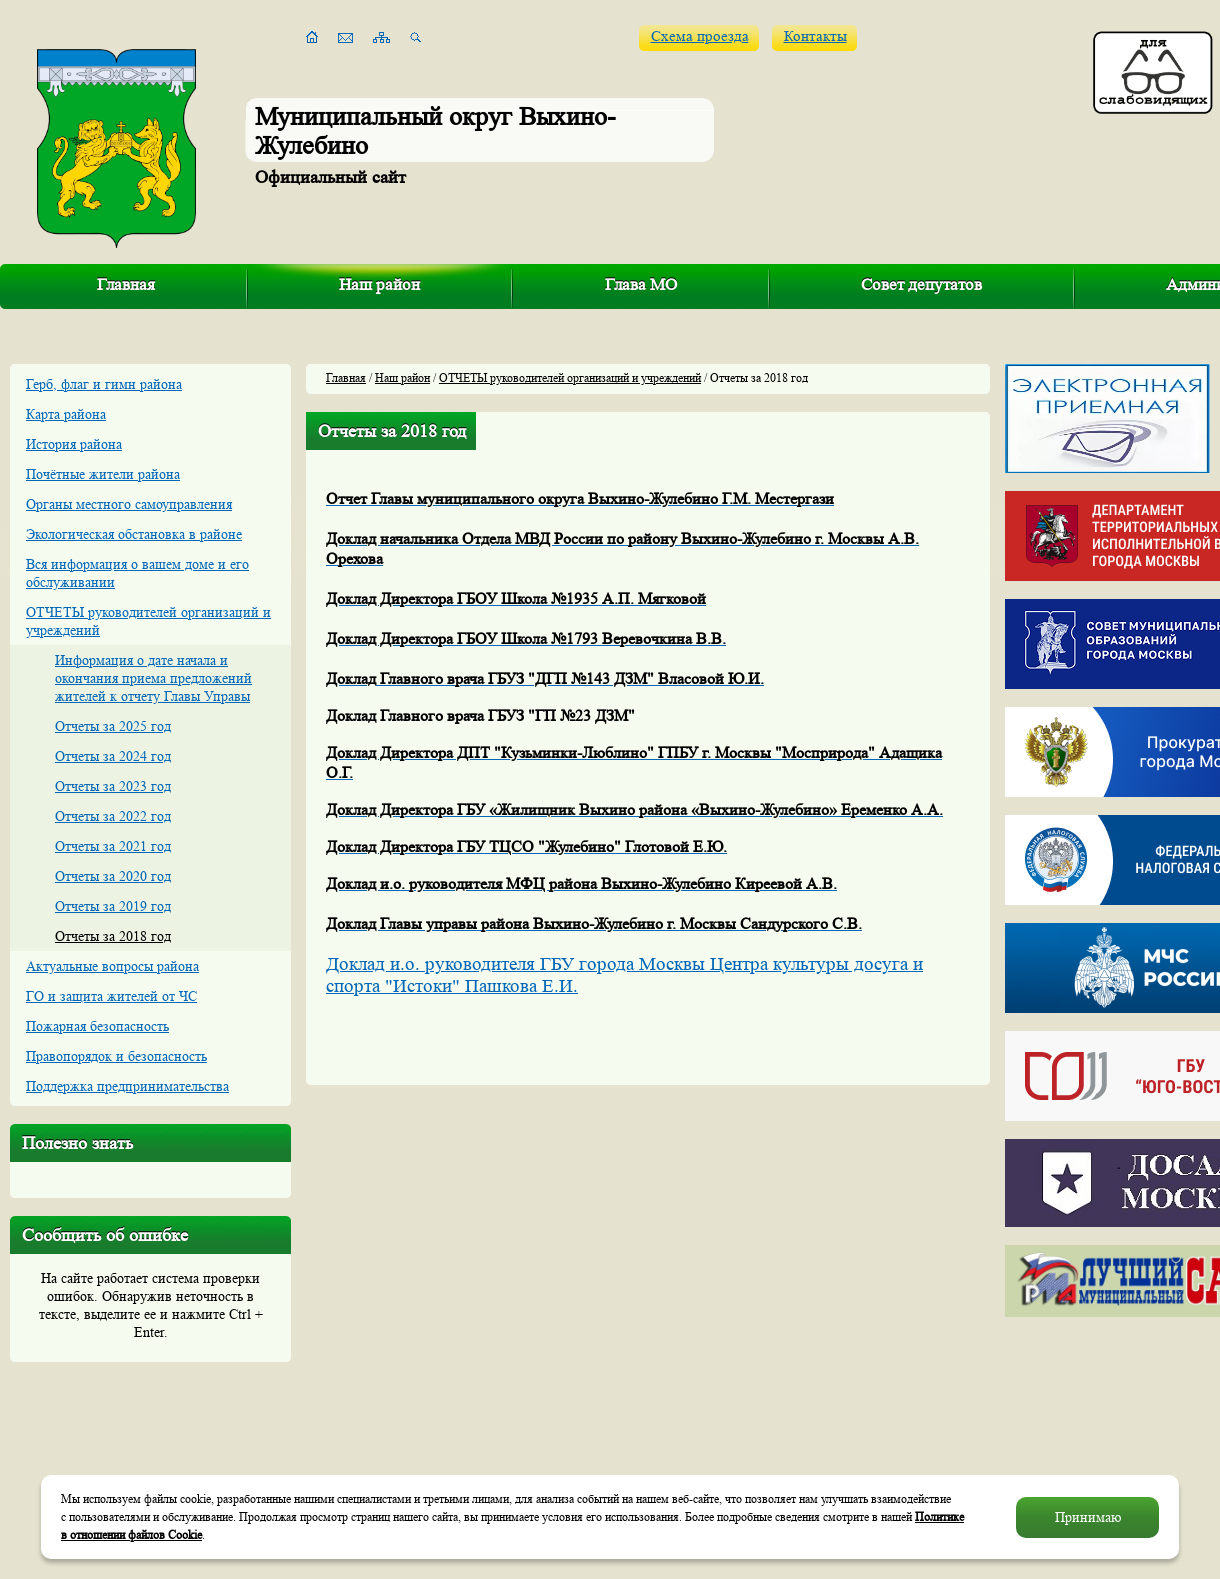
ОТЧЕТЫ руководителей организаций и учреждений (148, 621)
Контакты (815, 36)
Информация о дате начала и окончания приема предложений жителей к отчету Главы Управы (153, 678)
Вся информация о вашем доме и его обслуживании (137, 573)
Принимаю (1088, 1517)
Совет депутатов (921, 284)
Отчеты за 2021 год (113, 846)
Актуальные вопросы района (112, 966)
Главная (126, 284)
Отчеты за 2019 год (113, 906)
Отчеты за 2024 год (113, 756)
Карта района (66, 414)
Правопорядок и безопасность (116, 1056)
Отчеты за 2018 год (113, 936)
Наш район (379, 284)
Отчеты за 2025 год (113, 726)
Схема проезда (700, 36)
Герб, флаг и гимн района (104, 384)
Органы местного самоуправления (129, 504)
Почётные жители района (103, 474)
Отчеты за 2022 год (113, 816)
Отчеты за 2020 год (113, 876)
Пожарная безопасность (97, 1026)
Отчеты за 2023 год (113, 786)
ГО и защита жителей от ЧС (111, 996)
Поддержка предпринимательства (127, 1086)
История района (74, 444)
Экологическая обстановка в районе (134, 534)
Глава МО (641, 284)
